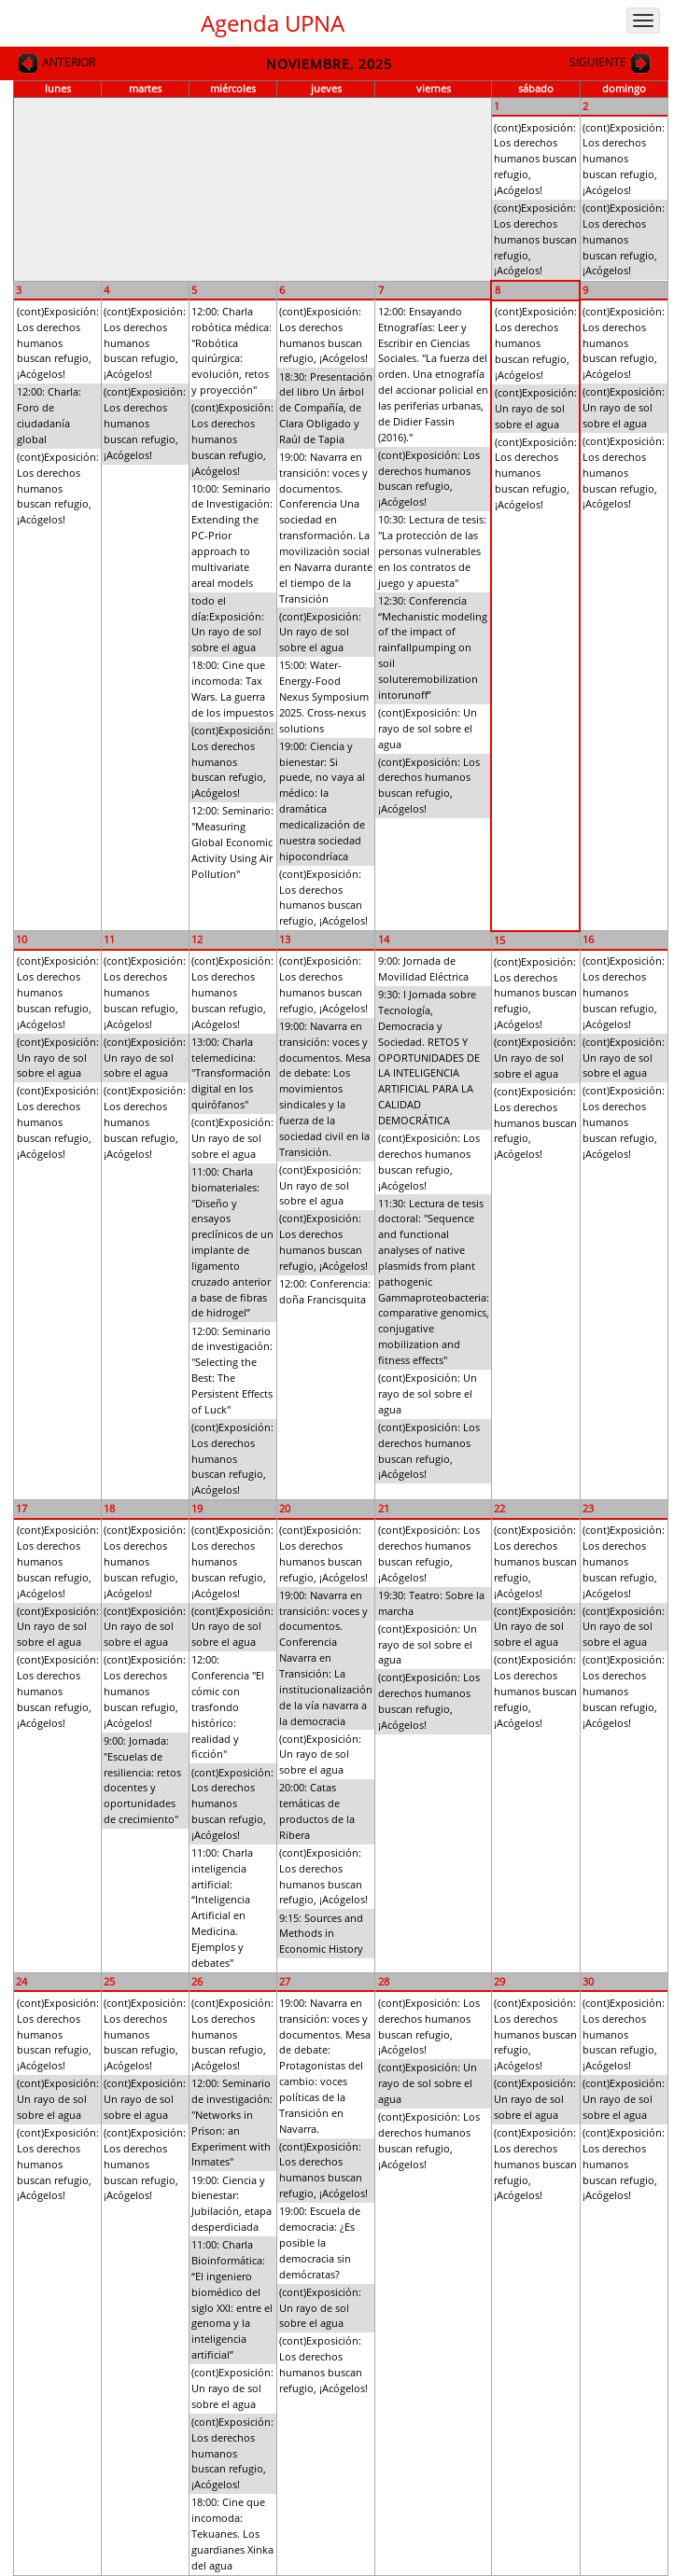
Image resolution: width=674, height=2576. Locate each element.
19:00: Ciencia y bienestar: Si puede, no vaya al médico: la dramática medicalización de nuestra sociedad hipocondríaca (322, 801)
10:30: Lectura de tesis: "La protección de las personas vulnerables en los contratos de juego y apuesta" (432, 550)
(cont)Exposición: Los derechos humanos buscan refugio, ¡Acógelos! (535, 158)
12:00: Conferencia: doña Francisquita (325, 1291)
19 (197, 1508)
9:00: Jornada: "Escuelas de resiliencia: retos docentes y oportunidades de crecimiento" (142, 1780)
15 (499, 940)
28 (383, 1981)
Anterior (56, 63)
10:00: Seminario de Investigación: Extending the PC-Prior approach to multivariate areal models (232, 535)
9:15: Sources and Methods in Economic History (321, 1933)
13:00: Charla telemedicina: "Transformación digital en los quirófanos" (231, 1073)
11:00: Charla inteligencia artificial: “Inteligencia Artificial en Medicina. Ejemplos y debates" (222, 1907)
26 (197, 1981)
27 (284, 1981)
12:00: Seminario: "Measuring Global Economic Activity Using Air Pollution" (232, 841)
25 (109, 1981)
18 (109, 1508)
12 (197, 939)
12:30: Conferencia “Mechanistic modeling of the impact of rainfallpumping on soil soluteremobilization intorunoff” (432, 647)
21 (383, 1508)
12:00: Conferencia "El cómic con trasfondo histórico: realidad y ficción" (227, 1706)
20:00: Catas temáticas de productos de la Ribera (317, 1811)
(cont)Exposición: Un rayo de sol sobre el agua (320, 632)
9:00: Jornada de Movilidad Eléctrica (423, 968)
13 (284, 939)
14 (383, 939)
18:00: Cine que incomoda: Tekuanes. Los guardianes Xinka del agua (232, 2533)
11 (109, 939)
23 (588, 1508)
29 (499, 1981)
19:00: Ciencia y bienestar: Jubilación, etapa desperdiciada (231, 2204)
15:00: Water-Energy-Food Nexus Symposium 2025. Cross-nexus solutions (324, 696)
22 (499, 1508)
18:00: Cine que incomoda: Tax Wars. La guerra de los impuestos (232, 688)
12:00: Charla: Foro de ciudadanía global (49, 415)
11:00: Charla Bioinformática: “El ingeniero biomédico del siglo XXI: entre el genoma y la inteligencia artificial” (232, 2299)
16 (588, 939)
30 (588, 1981)
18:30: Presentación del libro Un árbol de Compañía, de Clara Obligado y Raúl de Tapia (325, 407)
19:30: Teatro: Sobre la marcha (431, 1603)
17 (21, 1508)
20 (284, 1508)
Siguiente (610, 63)
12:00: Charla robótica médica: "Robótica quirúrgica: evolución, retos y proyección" (231, 350)
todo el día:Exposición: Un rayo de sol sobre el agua (227, 624)
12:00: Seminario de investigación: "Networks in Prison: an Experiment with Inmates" (232, 2122)
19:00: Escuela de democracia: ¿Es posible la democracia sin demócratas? (319, 2242)
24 (21, 1981)
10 (21, 939)
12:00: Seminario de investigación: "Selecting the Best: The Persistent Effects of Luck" (232, 1370)
